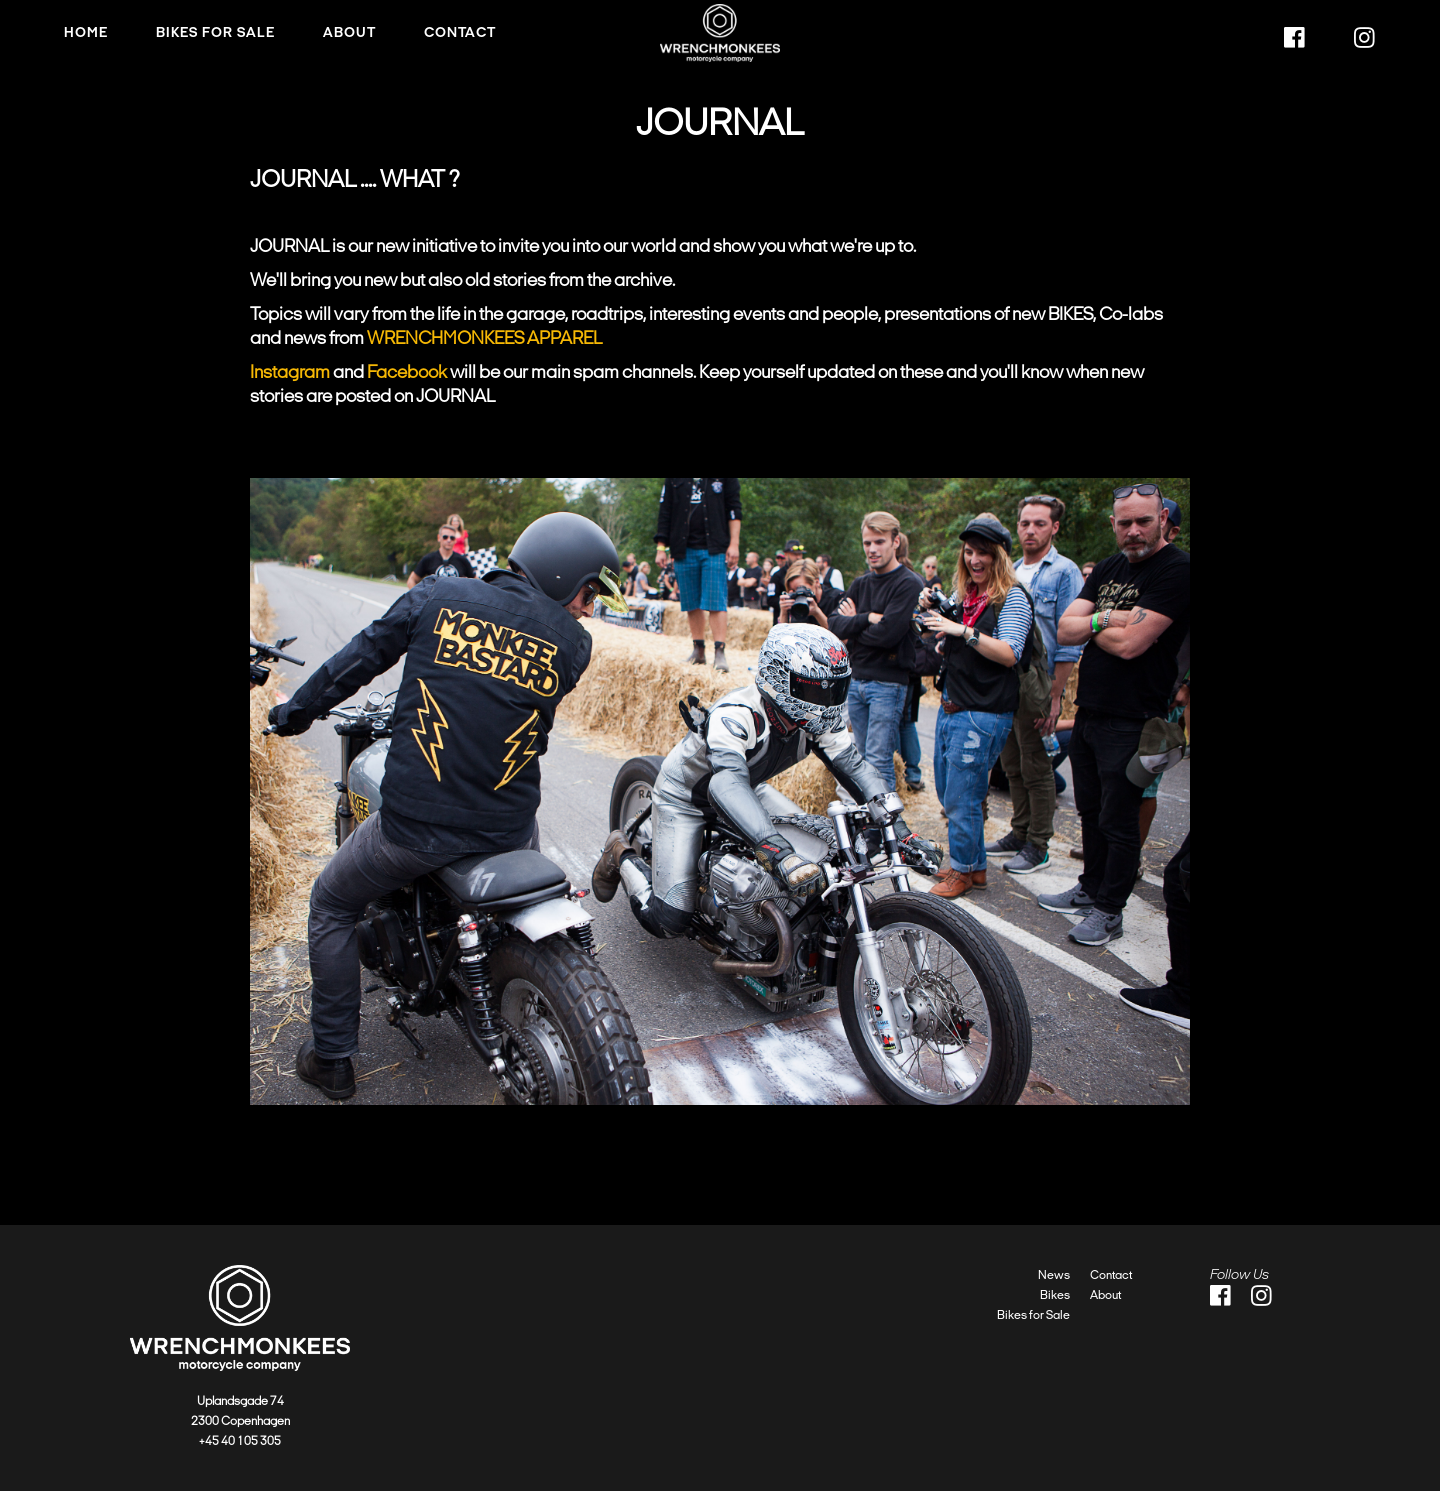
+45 (210, 1441)
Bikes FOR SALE (215, 32)
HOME (86, 32)
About (349, 32)
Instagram (290, 372)
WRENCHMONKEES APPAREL (484, 338)
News (1054, 1275)
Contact (460, 32)
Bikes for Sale (1033, 1315)
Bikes (1055, 1295)
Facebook (407, 372)
